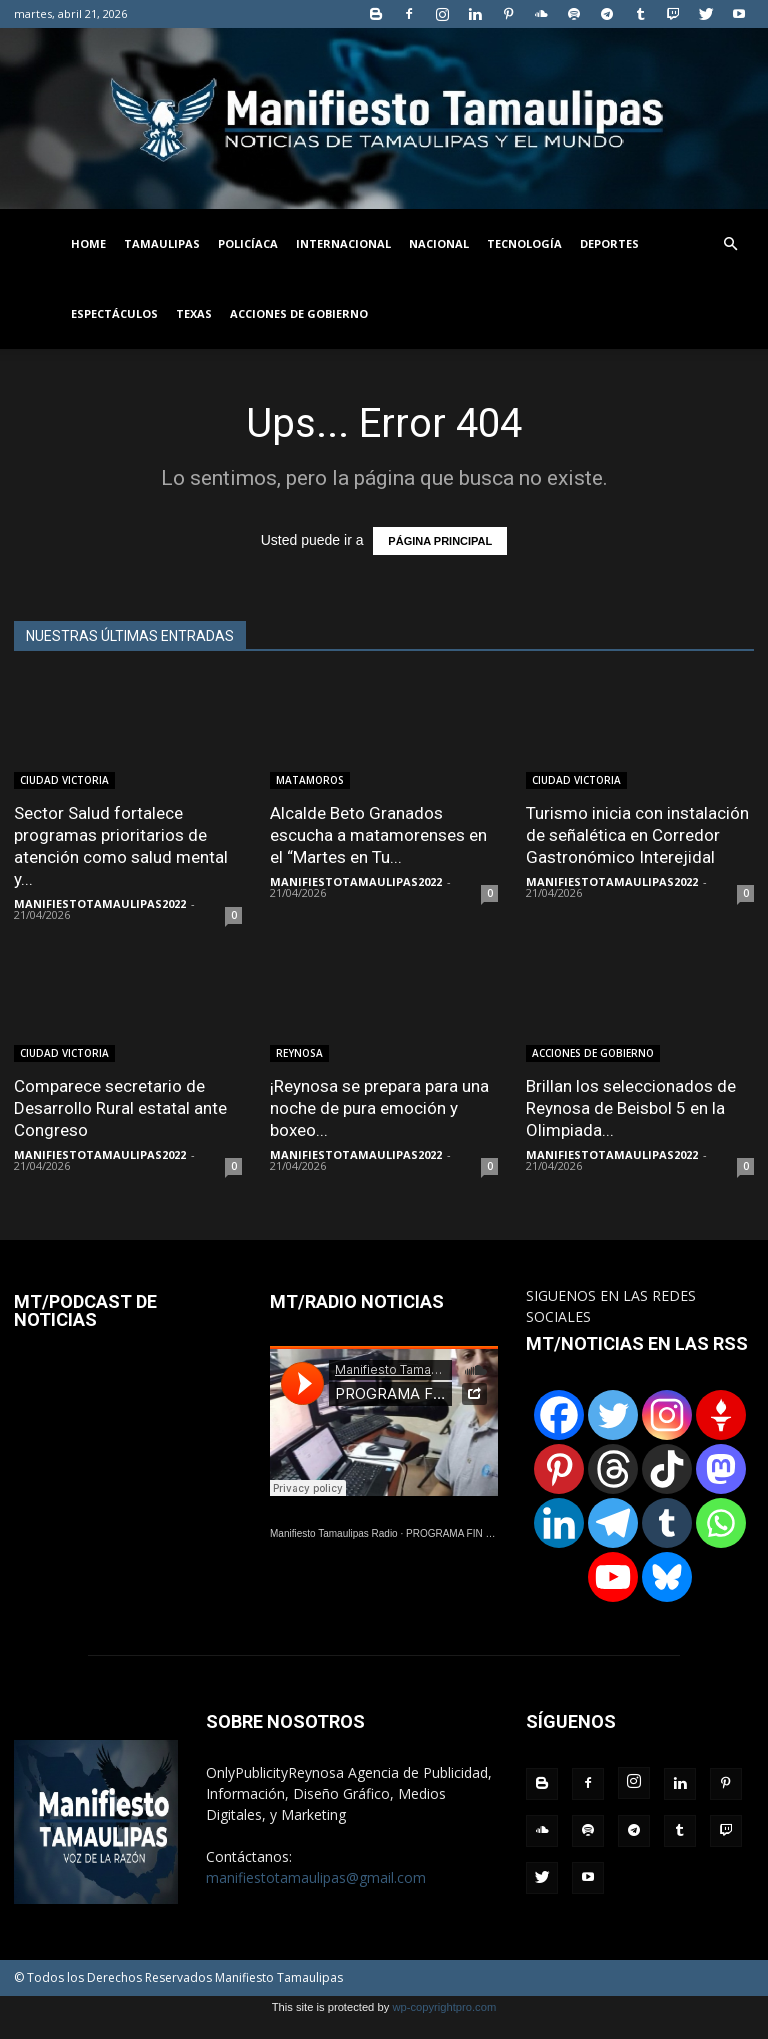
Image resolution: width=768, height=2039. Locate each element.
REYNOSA (299, 1053)
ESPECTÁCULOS (114, 313)
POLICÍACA (248, 243)
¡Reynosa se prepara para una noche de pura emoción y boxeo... (379, 1108)
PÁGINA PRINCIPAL (440, 541)
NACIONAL (439, 243)
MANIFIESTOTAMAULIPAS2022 (100, 903)
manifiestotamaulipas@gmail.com (316, 1877)
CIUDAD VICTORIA (64, 780)
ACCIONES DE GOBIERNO (299, 313)
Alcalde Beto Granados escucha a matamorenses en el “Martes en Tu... (378, 835)
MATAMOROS (310, 780)
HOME (88, 243)
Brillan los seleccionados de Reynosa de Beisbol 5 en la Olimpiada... (631, 1108)
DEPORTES (609, 243)
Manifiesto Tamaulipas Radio (334, 1533)
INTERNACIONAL (343, 243)
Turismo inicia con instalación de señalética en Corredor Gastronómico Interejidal (637, 835)
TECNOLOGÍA (524, 243)
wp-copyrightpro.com (444, 2007)
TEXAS (194, 313)
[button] (730, 244)
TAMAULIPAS (162, 243)
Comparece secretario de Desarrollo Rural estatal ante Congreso (120, 1108)
